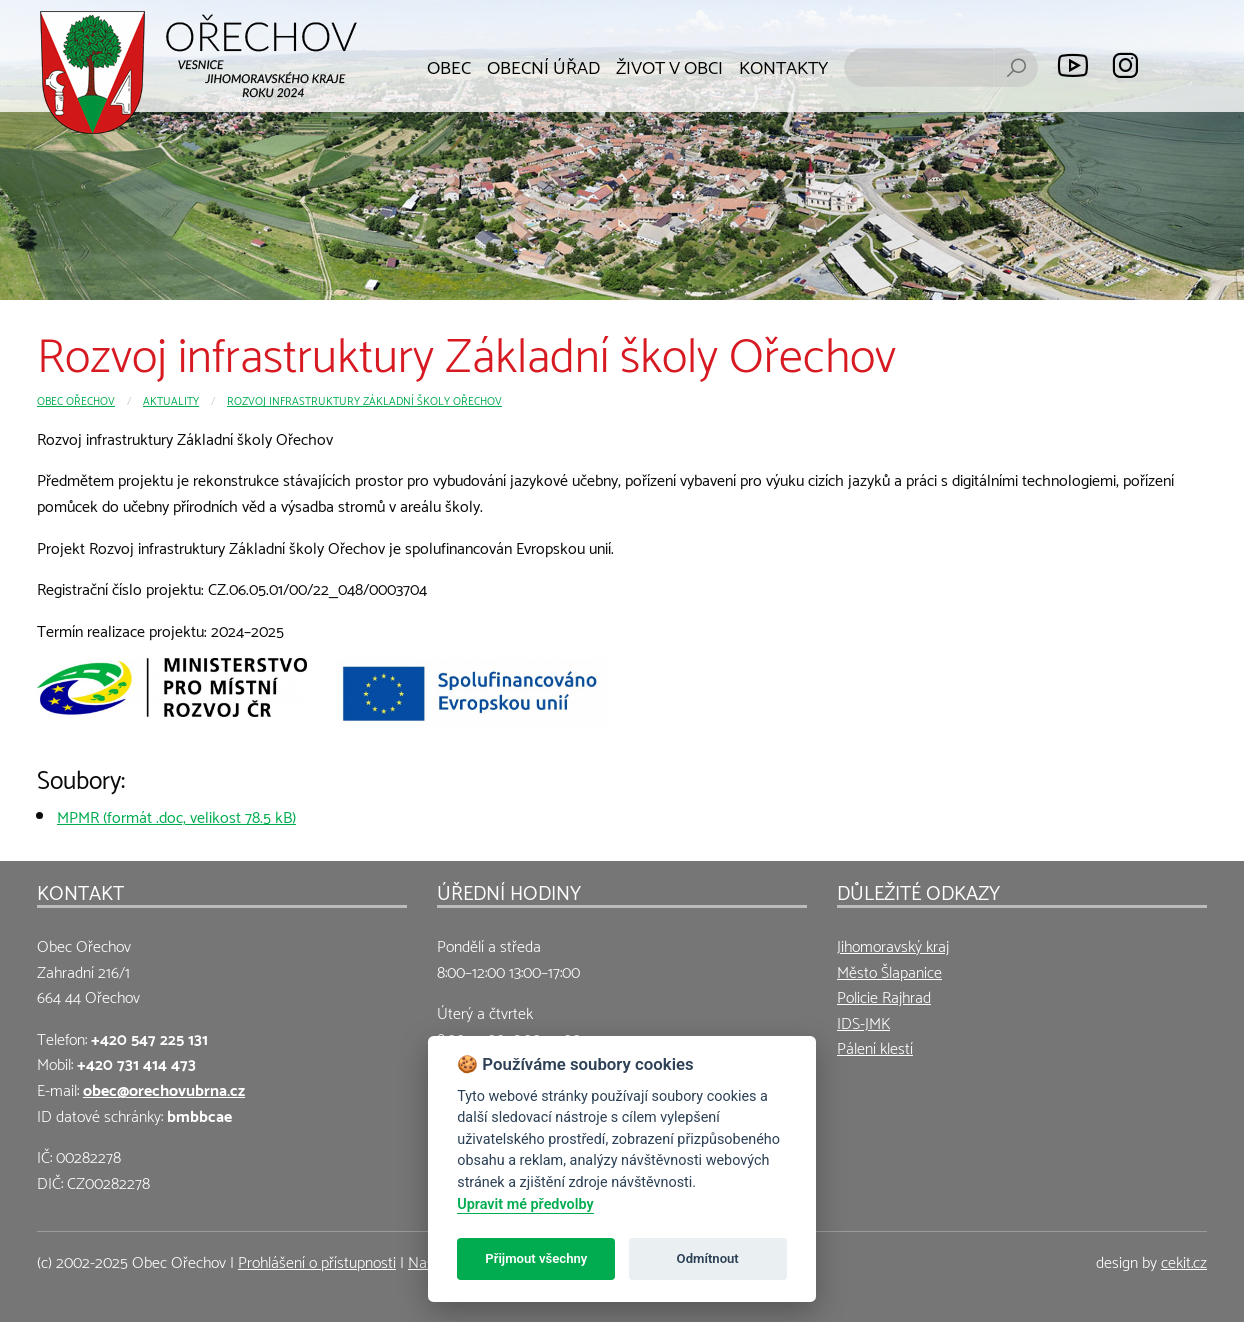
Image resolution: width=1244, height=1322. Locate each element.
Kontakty (783, 65)
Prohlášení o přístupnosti (317, 1260)
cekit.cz (1184, 1260)
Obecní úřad (543, 65)
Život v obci (669, 65)
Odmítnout (708, 1258)
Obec (449, 65)
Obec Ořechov (76, 399)
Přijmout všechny (536, 1258)
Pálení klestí (875, 1046)
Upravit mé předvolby (525, 1204)
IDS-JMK (863, 1021)
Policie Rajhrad (884, 995)
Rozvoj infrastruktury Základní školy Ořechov (364, 399)
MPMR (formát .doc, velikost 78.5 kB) (176, 815)
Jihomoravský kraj (893, 944)
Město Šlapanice (889, 970)
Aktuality (171, 399)
